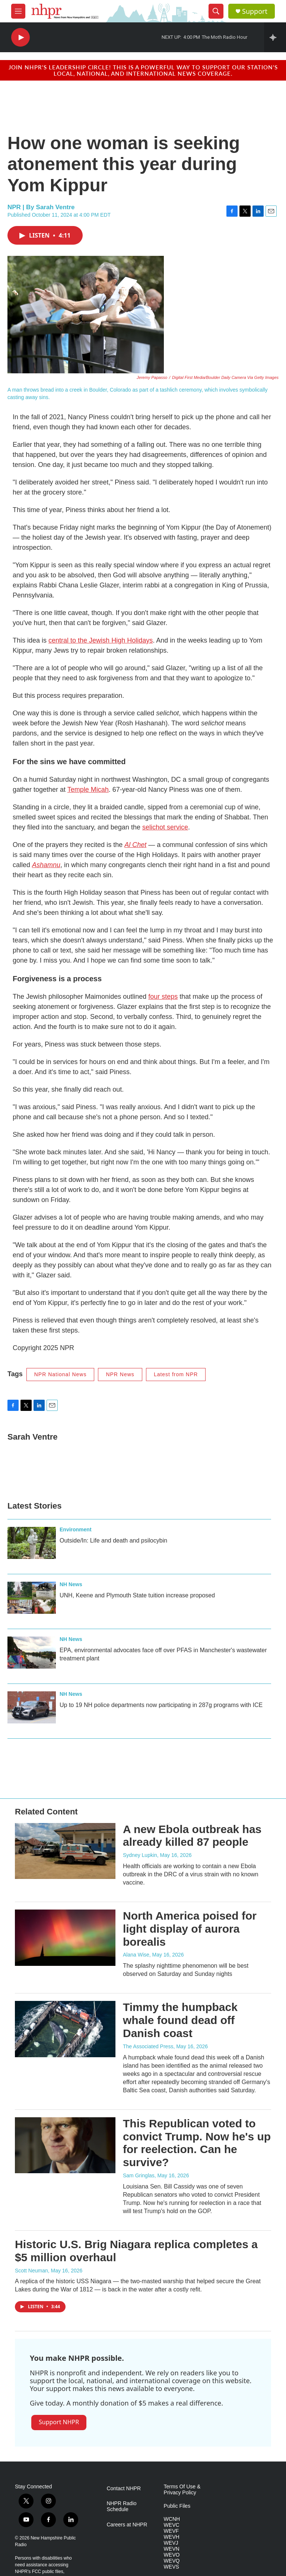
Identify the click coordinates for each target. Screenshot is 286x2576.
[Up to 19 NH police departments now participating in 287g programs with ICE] (31, 1707)
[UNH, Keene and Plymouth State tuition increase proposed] (31, 1598)
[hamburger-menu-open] (18, 11)
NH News (71, 1584)
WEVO (172, 2555)
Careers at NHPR (127, 2525)
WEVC (171, 2525)
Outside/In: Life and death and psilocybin (113, 1540)
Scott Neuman (31, 2271)
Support (254, 11)
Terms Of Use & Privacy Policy (182, 2489)
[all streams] (275, 37)
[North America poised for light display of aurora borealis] (65, 1937)
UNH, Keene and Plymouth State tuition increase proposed (137, 1595)
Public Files (177, 2506)
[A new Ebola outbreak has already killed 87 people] (65, 1851)
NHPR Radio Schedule (121, 2506)
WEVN (171, 2549)
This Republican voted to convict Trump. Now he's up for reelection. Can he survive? (197, 2142)
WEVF (171, 2531)
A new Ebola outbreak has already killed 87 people (192, 1835)
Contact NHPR (124, 2488)
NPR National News (60, 1374)
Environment (76, 1529)
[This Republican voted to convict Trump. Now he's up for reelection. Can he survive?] (65, 2145)
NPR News (120, 1374)
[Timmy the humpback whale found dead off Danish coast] (65, 2029)
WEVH (171, 2537)
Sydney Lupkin (140, 1855)
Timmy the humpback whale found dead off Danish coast (180, 2020)
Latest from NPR (176, 1374)
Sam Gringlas (139, 2175)
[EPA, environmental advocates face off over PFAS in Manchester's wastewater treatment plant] (31, 1653)
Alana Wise (136, 1955)
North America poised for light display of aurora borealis (190, 1929)
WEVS (171, 2567)
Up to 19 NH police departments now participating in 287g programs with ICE (161, 1705)
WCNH (172, 2519)
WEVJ (171, 2543)
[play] (20, 37)
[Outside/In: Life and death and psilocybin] (31, 1543)
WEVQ (172, 2561)
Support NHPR (59, 2422)
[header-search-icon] (216, 11)
